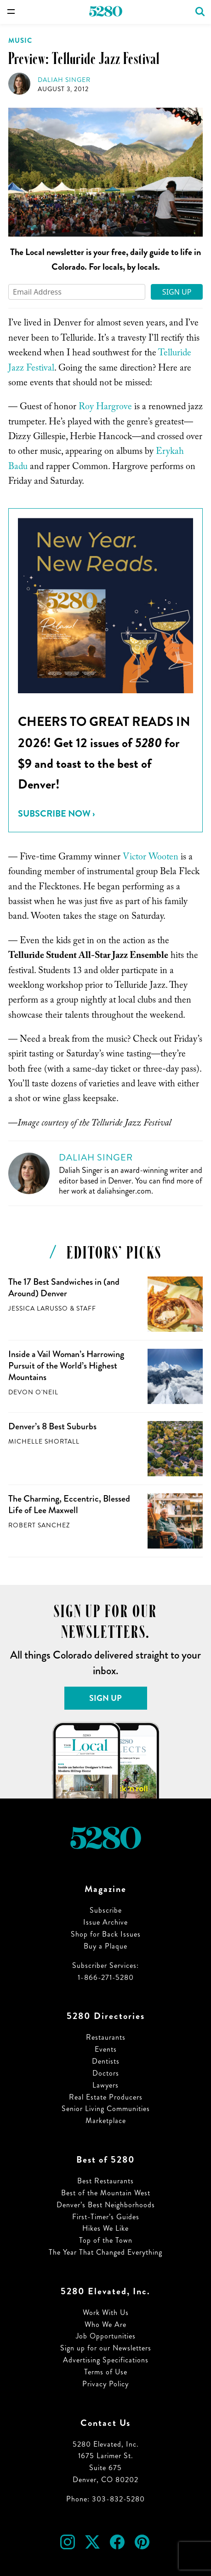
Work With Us (106, 2312)
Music (20, 40)
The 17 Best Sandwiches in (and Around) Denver (64, 1287)
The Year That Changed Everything (105, 2252)
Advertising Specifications (105, 2360)
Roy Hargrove (105, 408)
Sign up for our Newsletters (105, 2348)
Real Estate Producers (106, 2097)
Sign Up (177, 292)
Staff (86, 1308)
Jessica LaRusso (38, 1308)
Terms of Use (105, 2372)
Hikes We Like (105, 2228)
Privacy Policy (105, 2384)
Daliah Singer (64, 79)
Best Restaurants (105, 2181)
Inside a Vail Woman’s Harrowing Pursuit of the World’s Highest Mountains (66, 1365)
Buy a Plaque (105, 1946)
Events (106, 2049)
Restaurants (105, 2037)
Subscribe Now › (56, 813)
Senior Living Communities (106, 2108)
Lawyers (105, 2085)
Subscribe (106, 1910)
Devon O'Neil (33, 1392)
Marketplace (106, 2120)
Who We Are (105, 2324)
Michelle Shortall (44, 1441)
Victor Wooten (150, 858)
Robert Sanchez (39, 1525)
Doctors (105, 2073)
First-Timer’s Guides (105, 2216)
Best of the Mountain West (105, 2192)
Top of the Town (105, 2240)
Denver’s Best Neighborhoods (106, 2204)
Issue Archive (105, 1922)
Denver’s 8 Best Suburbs (52, 1426)
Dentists (106, 2061)
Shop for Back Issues (106, 1934)
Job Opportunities (106, 2336)
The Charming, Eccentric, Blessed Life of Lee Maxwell (69, 1504)
